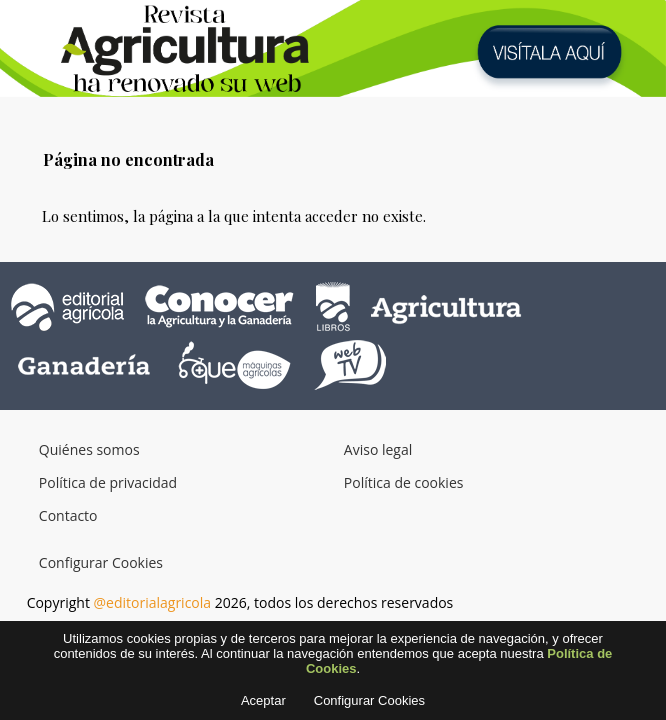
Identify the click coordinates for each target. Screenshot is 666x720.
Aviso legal (378, 449)
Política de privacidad (108, 482)
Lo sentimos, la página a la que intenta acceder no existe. (234, 216)
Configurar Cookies (101, 562)
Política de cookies (404, 482)
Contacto (68, 515)
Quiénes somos (89, 449)
